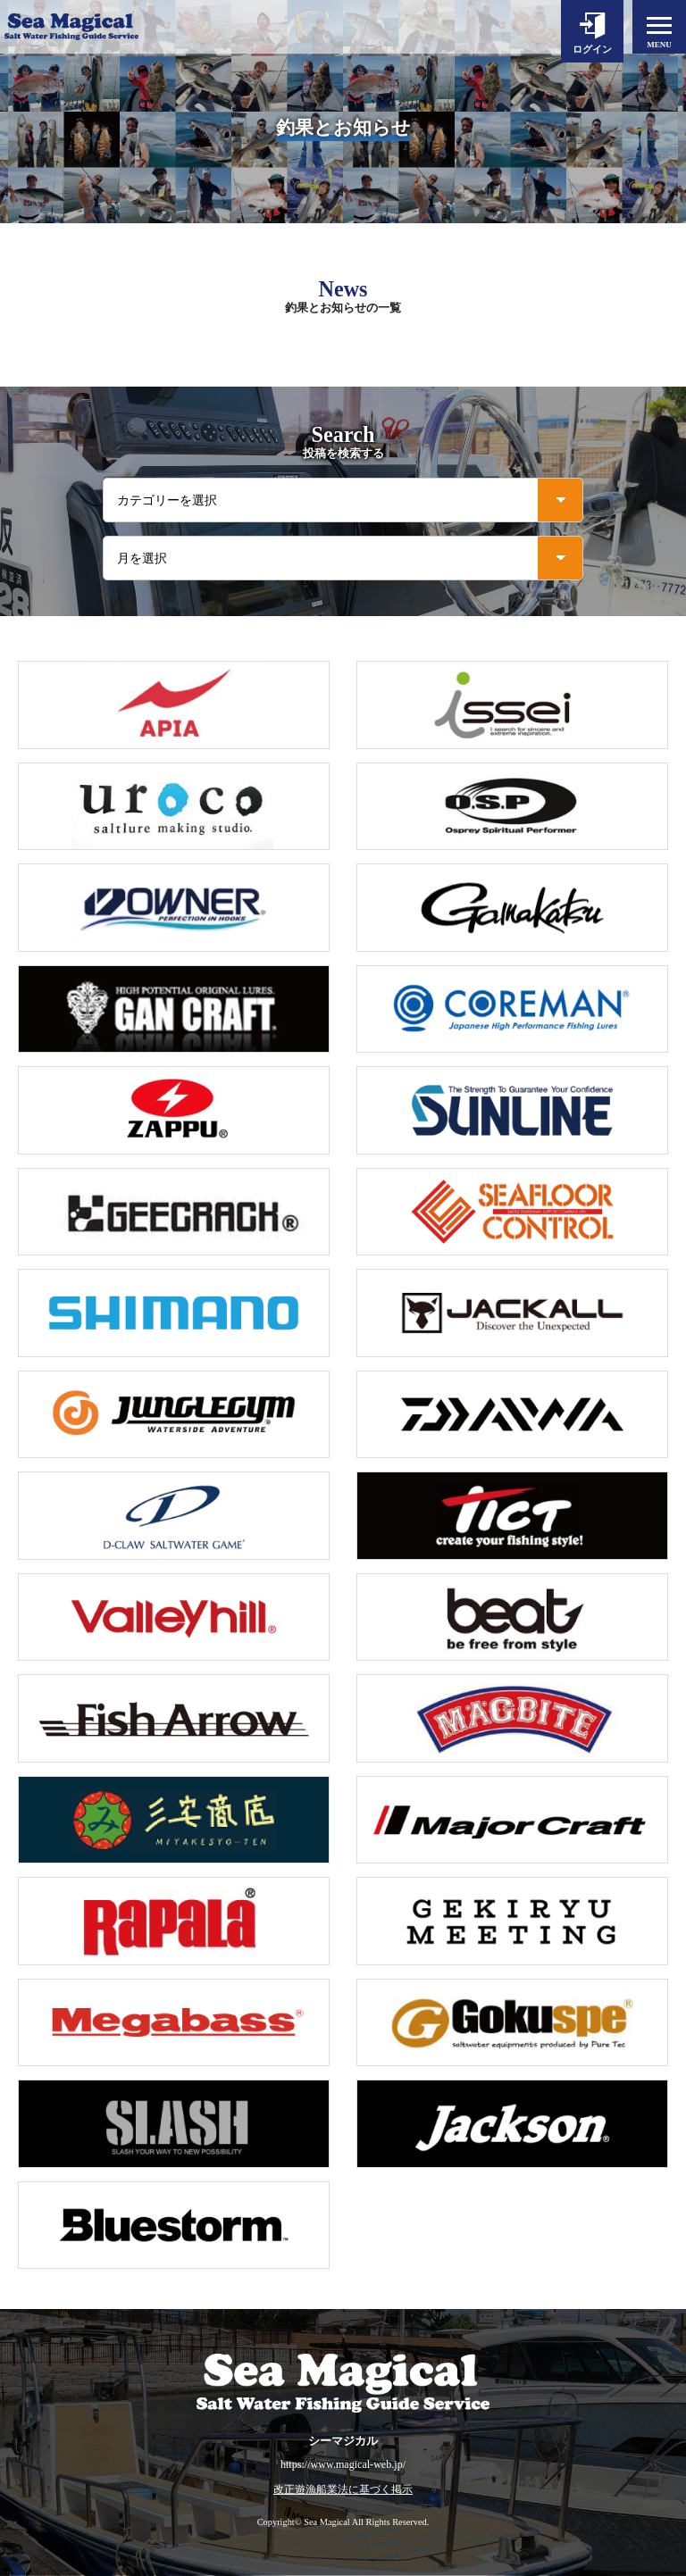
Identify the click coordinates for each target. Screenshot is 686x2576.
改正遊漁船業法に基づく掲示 (343, 2490)
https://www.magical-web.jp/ (343, 2464)
